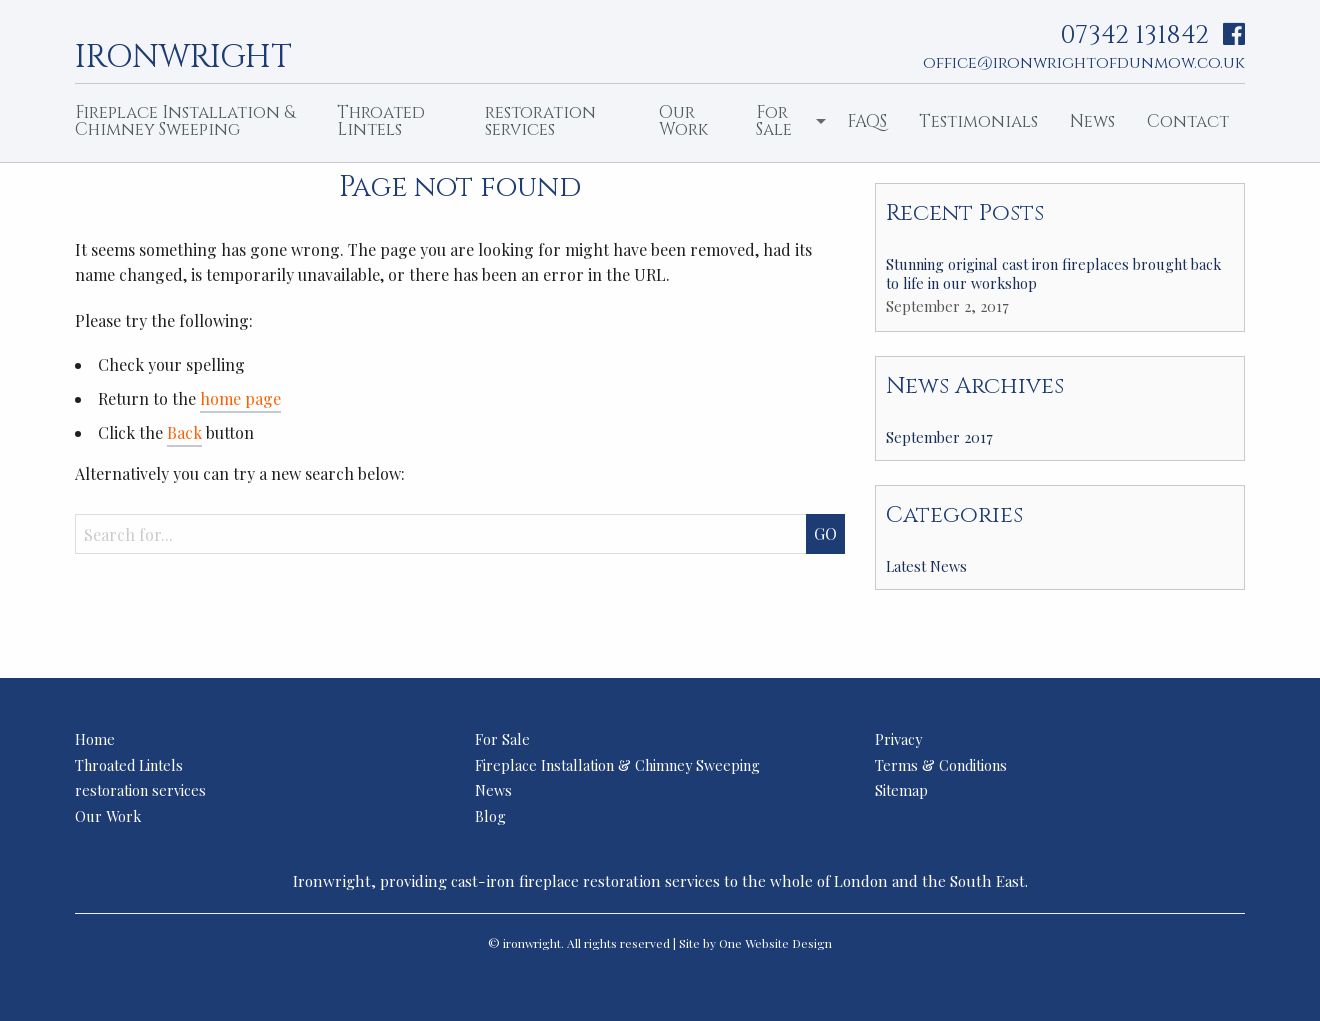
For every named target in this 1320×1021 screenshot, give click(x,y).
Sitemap (901, 790)
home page (240, 398)
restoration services (540, 121)
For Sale (774, 121)
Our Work (683, 121)
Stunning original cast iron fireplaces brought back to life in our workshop (1053, 273)
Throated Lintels (381, 121)
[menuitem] (190, 123)
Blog (490, 816)
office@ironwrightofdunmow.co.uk (1084, 63)
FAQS (867, 121)
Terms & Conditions (941, 765)
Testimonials (978, 121)
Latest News (926, 566)
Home (95, 739)
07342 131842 (1134, 35)
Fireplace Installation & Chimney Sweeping (185, 121)
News (1092, 121)
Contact (1188, 121)
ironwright (183, 55)
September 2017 (939, 437)
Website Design (788, 943)
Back (184, 432)
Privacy (898, 739)
